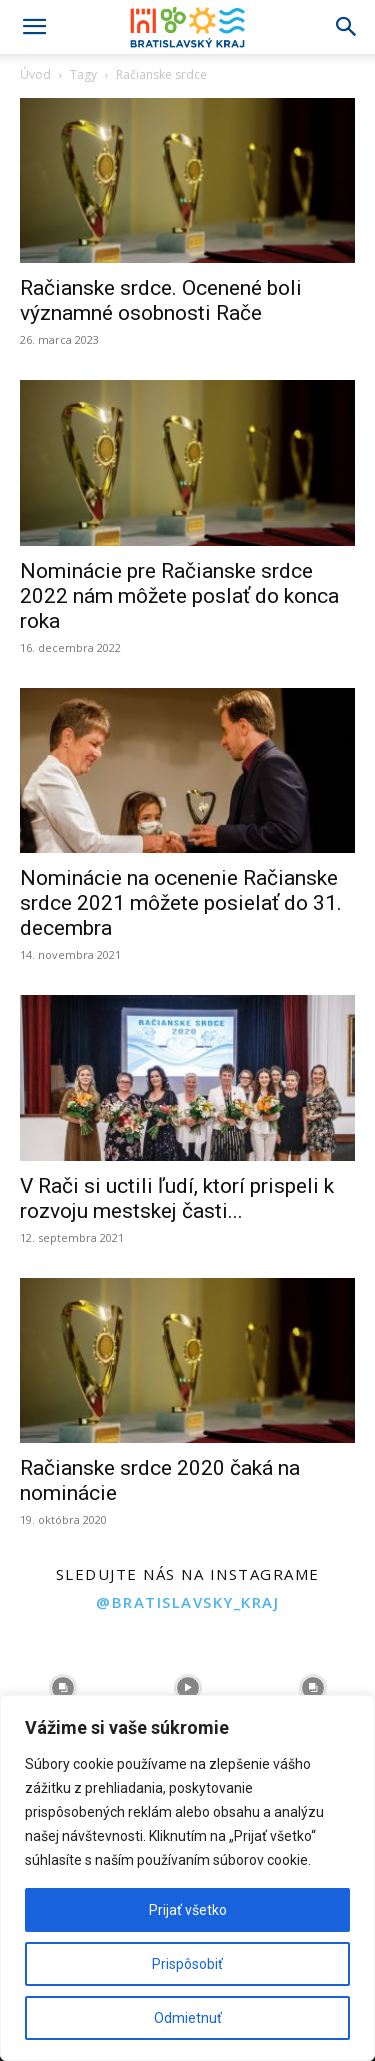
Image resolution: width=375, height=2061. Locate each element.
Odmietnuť (188, 2018)
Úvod (35, 74)
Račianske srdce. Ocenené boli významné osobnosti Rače (161, 300)
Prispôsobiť (187, 1964)
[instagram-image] (62, 1687)
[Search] (347, 27)
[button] (34, 27)
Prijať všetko (188, 1910)
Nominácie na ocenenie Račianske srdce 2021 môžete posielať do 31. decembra (181, 903)
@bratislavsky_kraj (187, 1602)
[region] (187, 1878)
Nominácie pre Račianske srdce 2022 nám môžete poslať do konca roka (179, 596)
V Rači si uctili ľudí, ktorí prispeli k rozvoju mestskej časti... (177, 1198)
